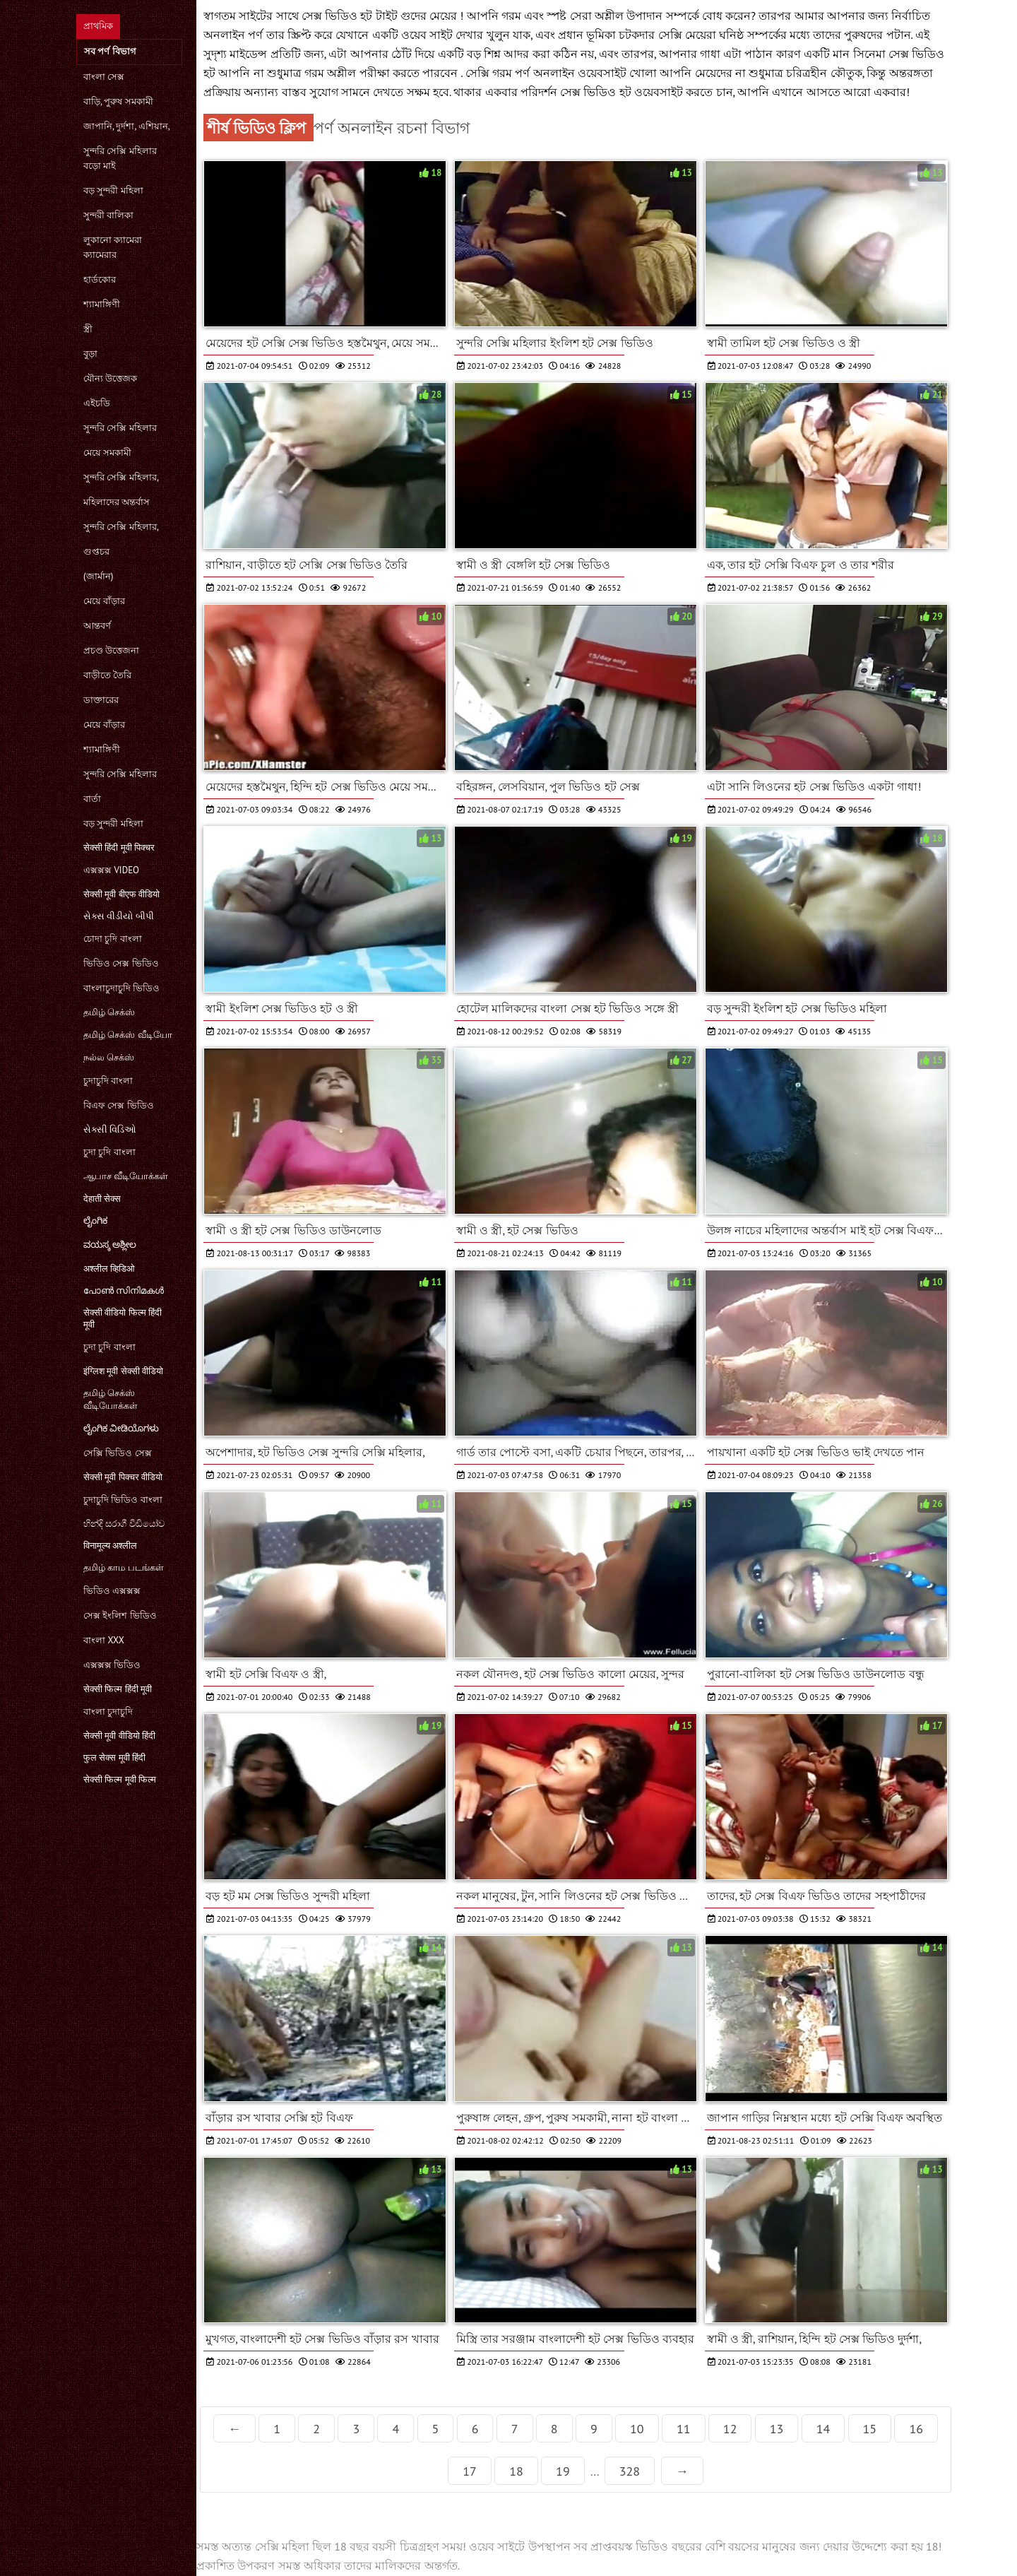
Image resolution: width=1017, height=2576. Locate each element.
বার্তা (92, 799)
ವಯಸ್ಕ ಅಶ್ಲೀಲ (109, 1245)
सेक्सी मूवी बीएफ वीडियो (121, 894)
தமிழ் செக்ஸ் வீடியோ (127, 1035)
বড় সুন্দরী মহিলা (113, 190)
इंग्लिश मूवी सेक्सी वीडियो (123, 1371)
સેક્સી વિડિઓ (109, 1129)
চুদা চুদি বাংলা (109, 1152)
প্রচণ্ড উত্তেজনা (111, 650)
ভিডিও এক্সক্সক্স (112, 1591)
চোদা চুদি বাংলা (112, 939)
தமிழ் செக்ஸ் (109, 1012)
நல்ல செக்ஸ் (108, 1057)
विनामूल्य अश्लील (110, 1546)
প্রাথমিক (98, 26)
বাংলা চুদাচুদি (108, 1712)
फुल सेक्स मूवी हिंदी (114, 1757)
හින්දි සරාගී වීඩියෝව (124, 1524)
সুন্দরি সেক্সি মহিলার (120, 428)
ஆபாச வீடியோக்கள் (125, 1176)
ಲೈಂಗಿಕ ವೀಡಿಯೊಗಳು (121, 1428)
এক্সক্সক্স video (111, 870)
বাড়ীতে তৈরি (107, 675)
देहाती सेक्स (102, 1199)
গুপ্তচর (96, 551)
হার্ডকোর (99, 279)
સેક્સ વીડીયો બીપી (118, 916)
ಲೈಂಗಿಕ (95, 1221)
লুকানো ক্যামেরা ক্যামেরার (112, 247)
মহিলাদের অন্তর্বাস (116, 502)
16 (916, 2429)
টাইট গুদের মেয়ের (418, 15)
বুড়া (90, 354)
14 (823, 2429)
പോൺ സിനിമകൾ (123, 1290)
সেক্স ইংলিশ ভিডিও (120, 1615)
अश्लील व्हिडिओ (109, 1269)
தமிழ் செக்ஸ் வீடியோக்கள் (110, 1399)
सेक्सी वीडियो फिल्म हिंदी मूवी (122, 1318)
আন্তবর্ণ (97, 626)
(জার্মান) (98, 576)
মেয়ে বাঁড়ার (104, 601)
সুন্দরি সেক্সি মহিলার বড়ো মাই (120, 158)
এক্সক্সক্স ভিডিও (112, 1665)
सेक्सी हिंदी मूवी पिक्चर (119, 847)
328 (629, 2471)
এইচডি (96, 403)
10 (637, 2429)
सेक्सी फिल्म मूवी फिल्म (119, 1779)
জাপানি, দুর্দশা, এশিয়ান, (126, 126)
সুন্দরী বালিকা (108, 215)
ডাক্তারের (101, 700)
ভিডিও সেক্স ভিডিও (121, 963)
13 (777, 2429)
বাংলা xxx (103, 1640)
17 (470, 2471)
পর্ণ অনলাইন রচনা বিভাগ (392, 127)
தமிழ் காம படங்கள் (123, 1567)
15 (870, 2429)
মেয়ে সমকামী (107, 453)
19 (563, 2471)
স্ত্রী (88, 329)
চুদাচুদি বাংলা (108, 1081)
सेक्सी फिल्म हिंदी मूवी (117, 1689)
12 (730, 2429)
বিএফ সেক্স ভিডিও (118, 1105)
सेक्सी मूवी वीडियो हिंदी (119, 1736)
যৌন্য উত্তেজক (110, 378)
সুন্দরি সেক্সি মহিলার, (121, 477)
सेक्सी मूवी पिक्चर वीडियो (122, 1477)
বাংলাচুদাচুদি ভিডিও (121, 988)
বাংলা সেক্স (103, 77)
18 (516, 2471)
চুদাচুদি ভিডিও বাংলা (122, 1500)
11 (684, 2429)
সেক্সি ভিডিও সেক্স (117, 1453)
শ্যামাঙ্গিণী (101, 304)
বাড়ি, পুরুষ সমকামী (118, 101)
